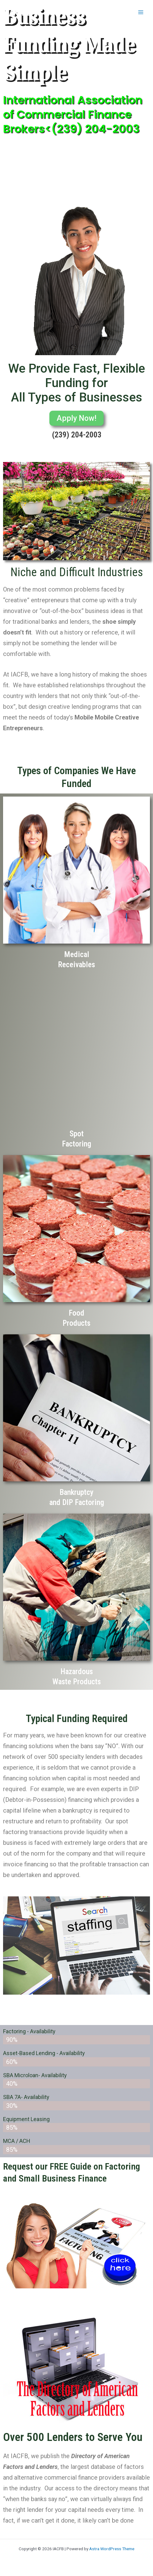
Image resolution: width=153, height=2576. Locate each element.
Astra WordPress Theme (111, 2548)
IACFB (19, 12)
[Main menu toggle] (141, 12)
